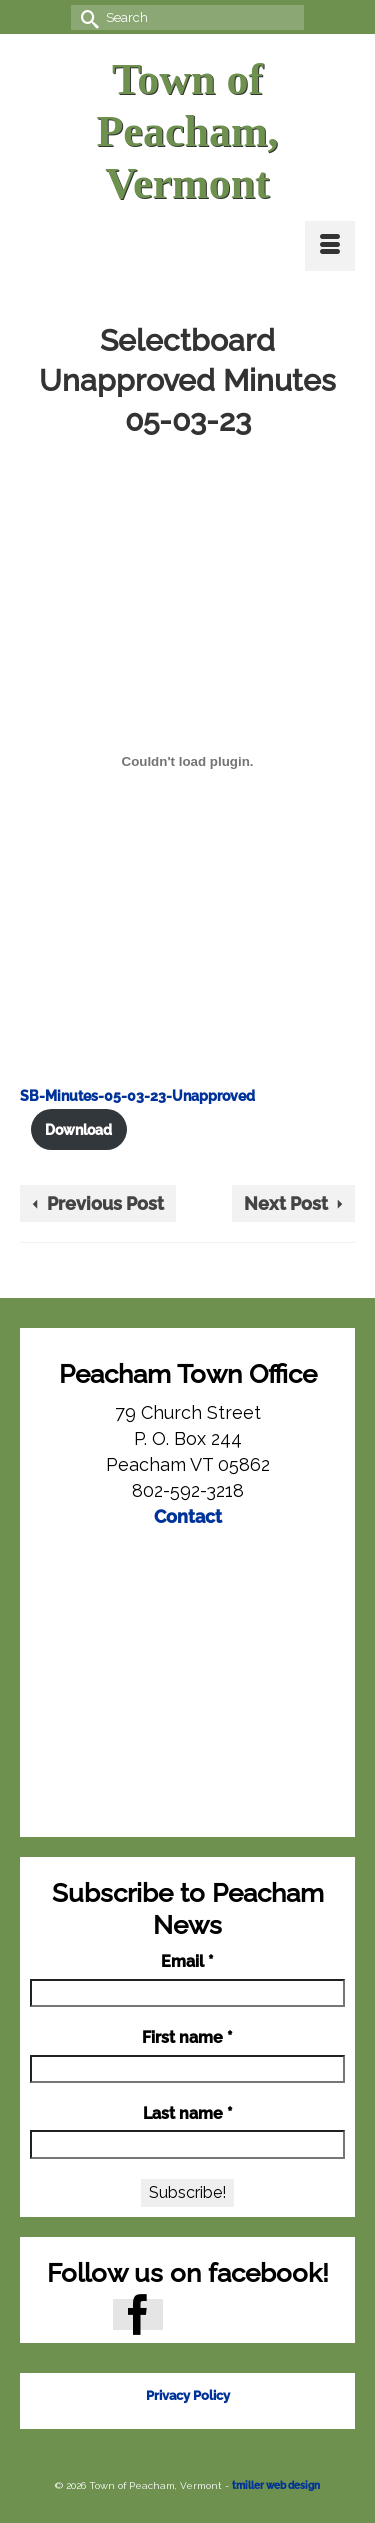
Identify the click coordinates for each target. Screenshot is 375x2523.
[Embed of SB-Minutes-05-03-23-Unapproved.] (187, 761)
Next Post (286, 1203)
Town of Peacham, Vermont (187, 131)
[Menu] (330, 246)
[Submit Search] (86, 17)
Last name (188, 2113)
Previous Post (105, 1203)
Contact (188, 1516)
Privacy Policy (188, 2395)
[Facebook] (138, 2314)
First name (187, 2037)
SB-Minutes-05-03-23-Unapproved (137, 1095)
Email (187, 1961)
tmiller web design (276, 2485)
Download (78, 1129)
